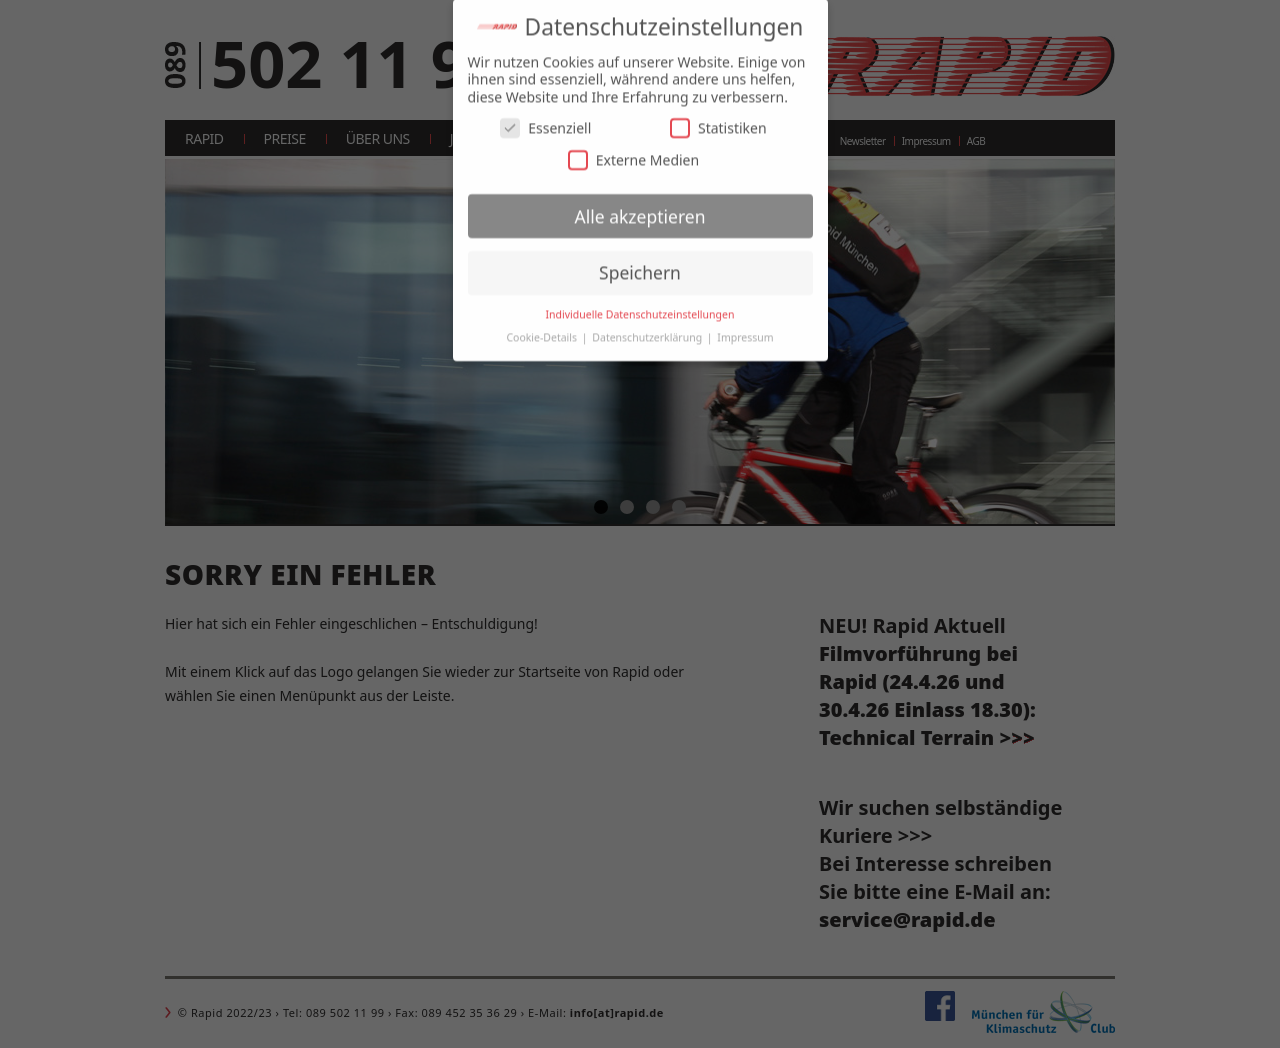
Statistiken (718, 118)
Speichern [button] (640, 263)
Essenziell (545, 118)
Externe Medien (633, 149)
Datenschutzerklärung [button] (648, 328)
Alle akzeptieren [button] (640, 206)
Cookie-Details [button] (542, 328)
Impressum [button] (745, 328)
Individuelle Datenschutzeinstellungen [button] (640, 305)
